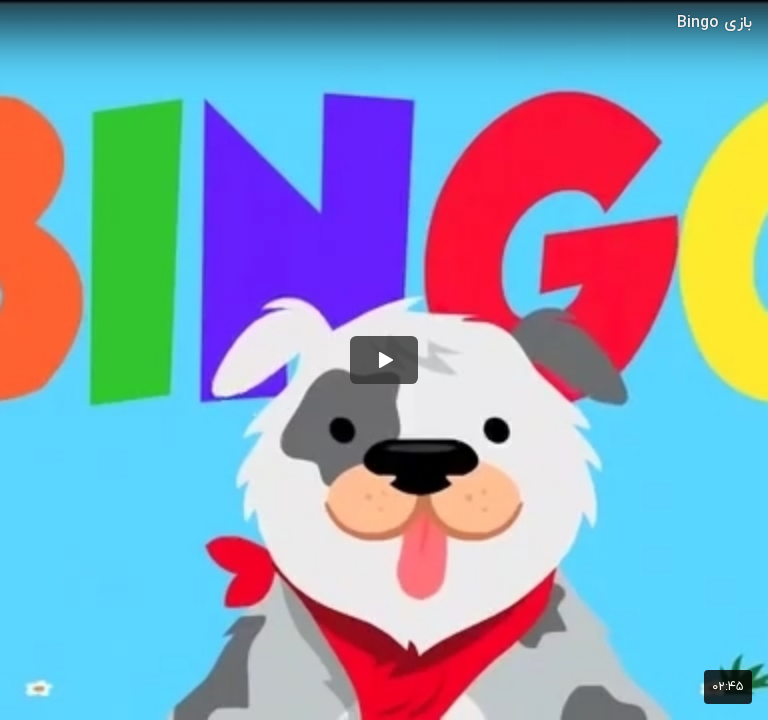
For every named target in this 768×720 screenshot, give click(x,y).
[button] (384, 360)
